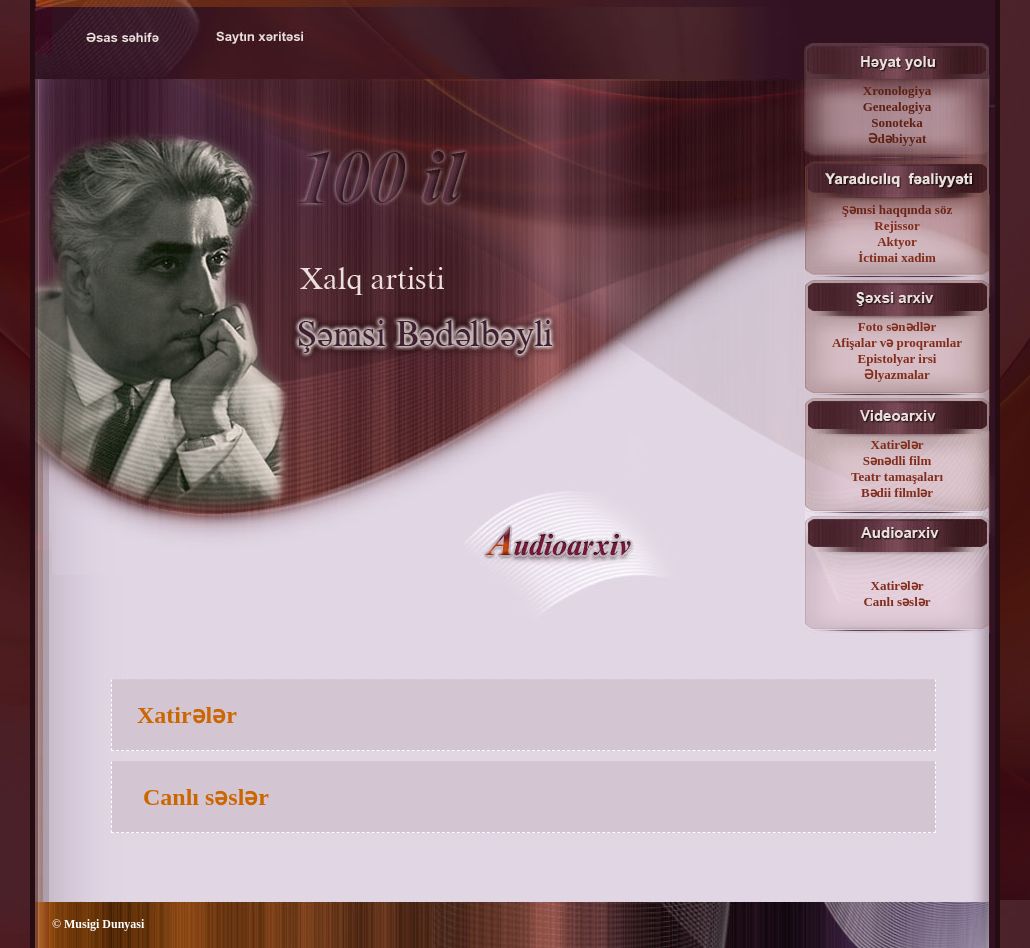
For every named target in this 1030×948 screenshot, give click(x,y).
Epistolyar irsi (897, 358)
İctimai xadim (897, 257)
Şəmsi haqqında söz (897, 209)
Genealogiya (897, 106)
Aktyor (897, 241)
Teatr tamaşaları (897, 476)
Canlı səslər (896, 601)
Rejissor (897, 225)
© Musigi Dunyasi (98, 924)
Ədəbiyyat (897, 138)
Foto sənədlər (897, 326)
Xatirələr (897, 444)
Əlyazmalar (897, 374)
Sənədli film (897, 460)
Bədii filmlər (897, 492)
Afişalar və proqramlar (897, 342)
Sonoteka (896, 122)
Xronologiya (897, 90)
